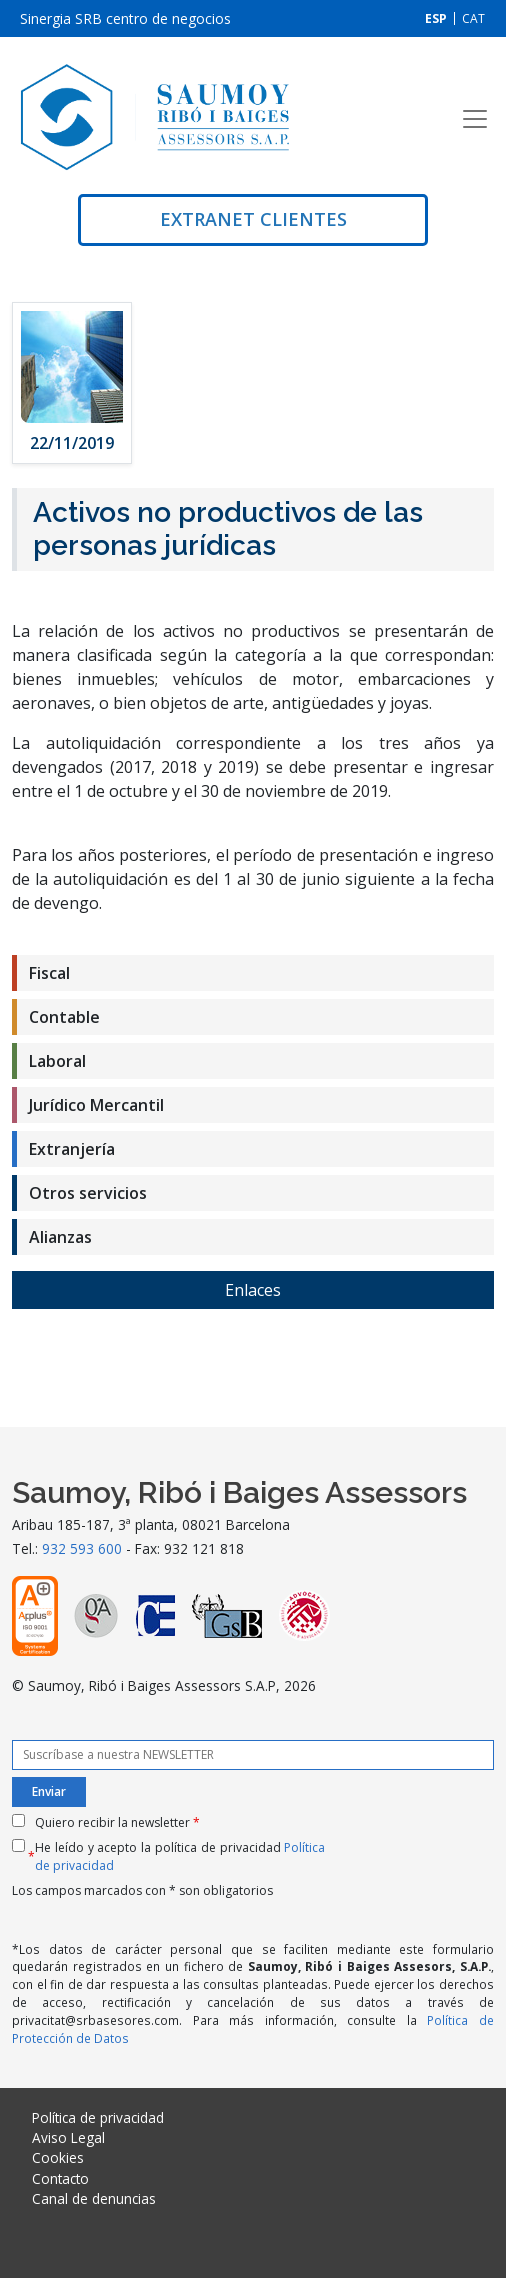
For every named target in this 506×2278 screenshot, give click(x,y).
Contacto (60, 2178)
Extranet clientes (253, 219)
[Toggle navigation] (475, 119)
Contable (64, 1017)
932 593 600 (82, 1548)
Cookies (58, 2157)
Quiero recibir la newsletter (117, 1822)
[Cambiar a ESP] (436, 18)
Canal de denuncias (94, 2198)
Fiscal (49, 973)
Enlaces (253, 1290)
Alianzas (60, 1237)
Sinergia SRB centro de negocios (125, 18)
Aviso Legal (68, 2137)
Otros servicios (88, 1193)
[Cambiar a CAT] (473, 18)
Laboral (57, 1061)
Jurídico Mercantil (96, 1105)
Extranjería (72, 1149)
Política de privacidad (98, 2117)
